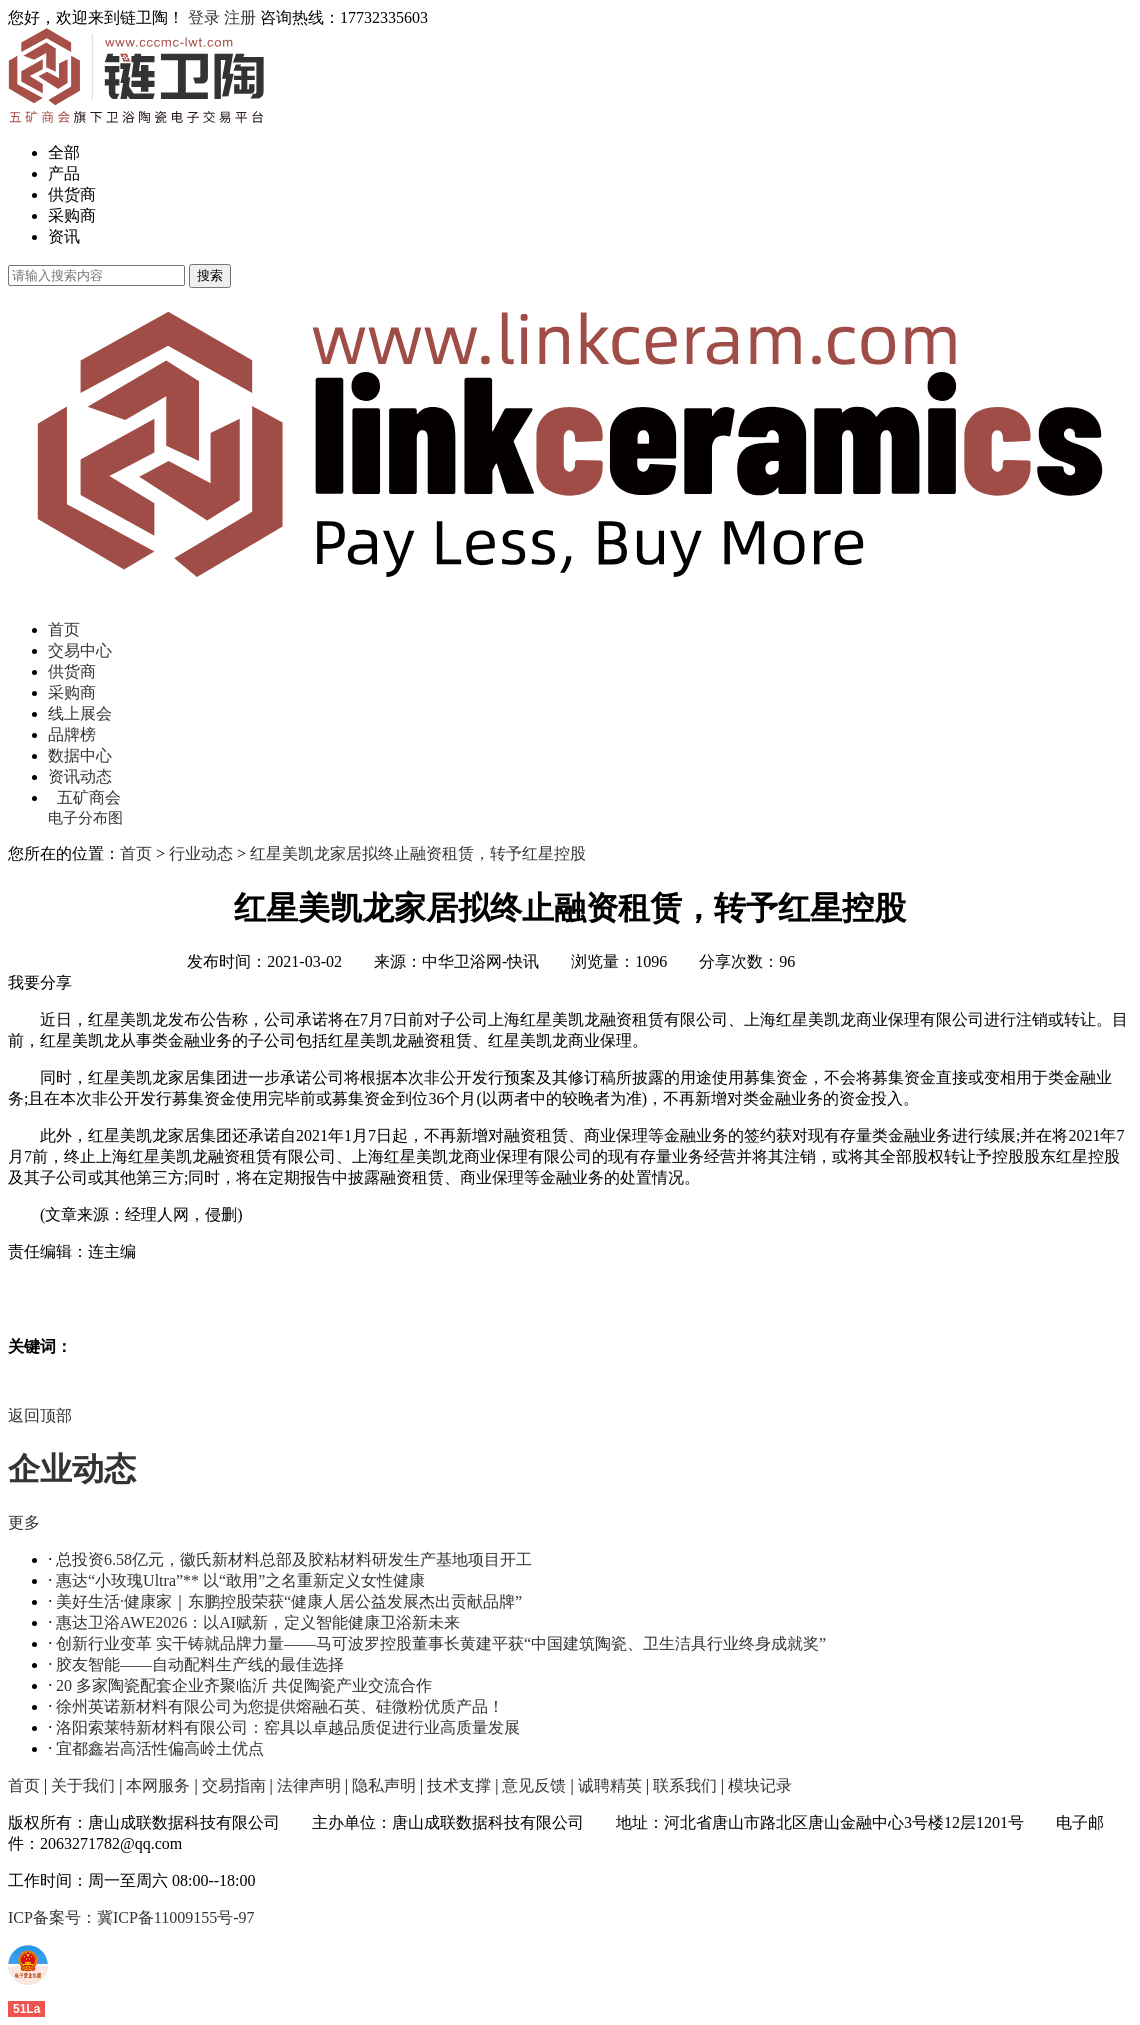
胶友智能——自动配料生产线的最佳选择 (200, 1664)
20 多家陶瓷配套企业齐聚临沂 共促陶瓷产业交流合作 (244, 1685)
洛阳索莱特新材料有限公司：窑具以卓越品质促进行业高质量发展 (288, 1727)
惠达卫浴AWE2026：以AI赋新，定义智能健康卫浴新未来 (258, 1622)
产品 (64, 173)
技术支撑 (459, 1785)
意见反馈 (534, 1785)
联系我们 (685, 1785)
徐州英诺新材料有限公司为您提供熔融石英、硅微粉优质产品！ (280, 1706)
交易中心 (80, 650)
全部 (64, 152)
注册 (240, 17)
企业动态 (72, 1469)
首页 (64, 629)
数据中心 (80, 755)
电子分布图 (85, 818)
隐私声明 (384, 1785)
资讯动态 (80, 776)
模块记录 (760, 1785)
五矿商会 (89, 797)
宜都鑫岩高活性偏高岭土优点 (160, 1748)
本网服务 (158, 1785)
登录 (204, 17)
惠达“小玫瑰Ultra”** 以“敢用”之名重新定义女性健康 (240, 1580)
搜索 (210, 275)
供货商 (72, 194)
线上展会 (80, 713)
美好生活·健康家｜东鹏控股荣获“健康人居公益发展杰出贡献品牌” (289, 1601)
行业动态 (201, 853)
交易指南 (234, 1785)
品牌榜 (72, 734)
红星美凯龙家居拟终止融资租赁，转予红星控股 (418, 853)
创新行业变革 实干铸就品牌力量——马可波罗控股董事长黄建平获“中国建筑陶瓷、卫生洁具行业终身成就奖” (441, 1643)
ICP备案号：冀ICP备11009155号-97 (131, 1917)
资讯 (64, 236)
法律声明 (309, 1785)
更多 (24, 1522)
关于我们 (83, 1785)
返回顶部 (40, 1415)
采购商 (72, 215)
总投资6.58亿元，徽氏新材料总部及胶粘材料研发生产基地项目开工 (294, 1559)
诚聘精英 (610, 1785)
